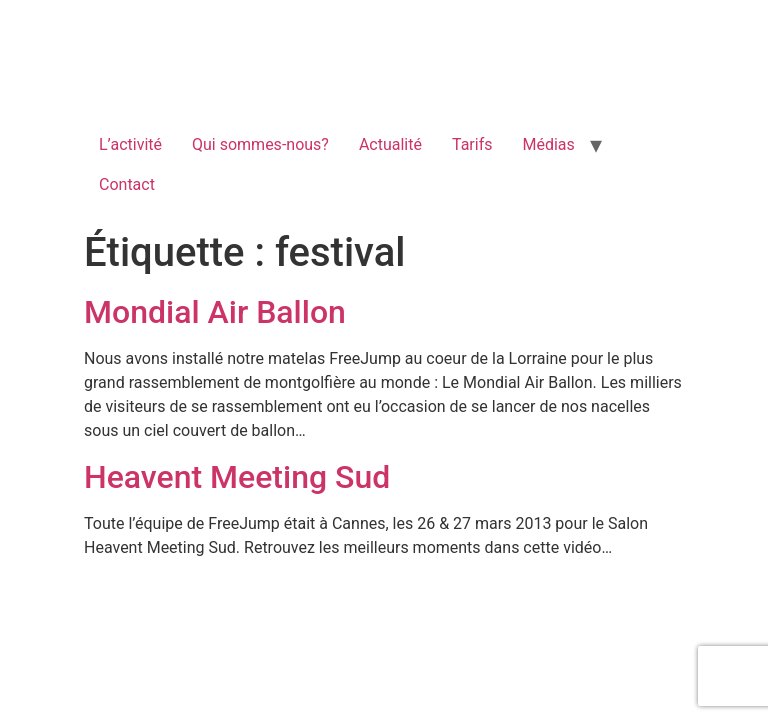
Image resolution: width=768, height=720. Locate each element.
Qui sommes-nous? (260, 144)
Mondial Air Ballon (215, 312)
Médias (548, 144)
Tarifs (472, 144)
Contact (127, 184)
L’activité (130, 144)
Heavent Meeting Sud (237, 477)
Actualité (390, 144)
